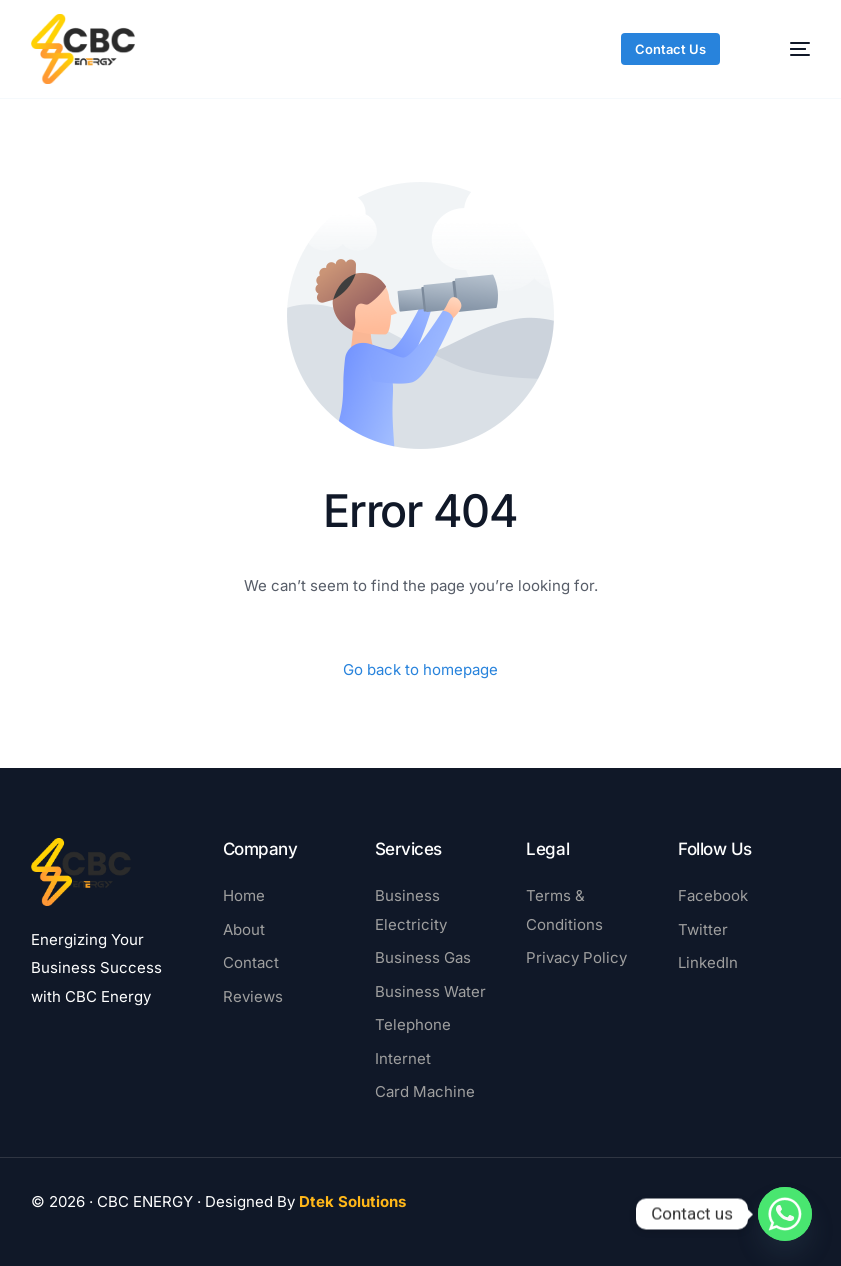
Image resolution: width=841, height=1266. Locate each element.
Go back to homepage (420, 669)
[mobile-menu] (784, 49)
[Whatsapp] (785, 1214)
